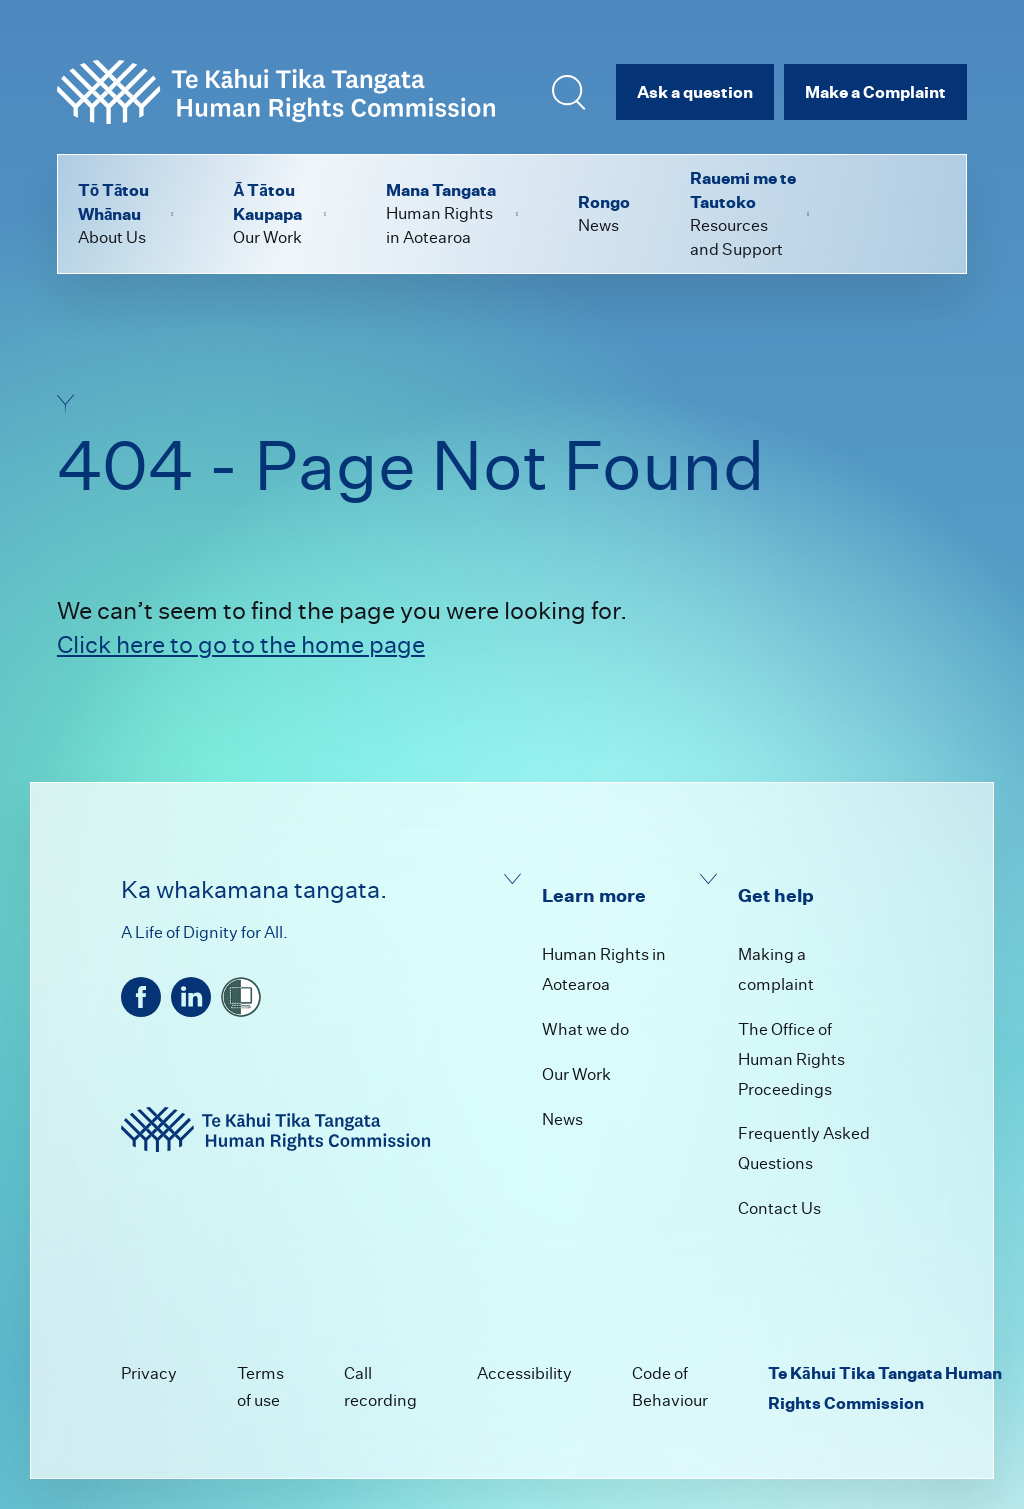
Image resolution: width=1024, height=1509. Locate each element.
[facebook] (141, 997)
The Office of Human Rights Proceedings (791, 1059)
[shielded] (241, 997)
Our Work (576, 1074)
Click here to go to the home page (241, 644)
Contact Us (779, 1208)
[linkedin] (191, 997)
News (562, 1119)
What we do (585, 1029)
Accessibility (524, 1373)
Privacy (149, 1373)
